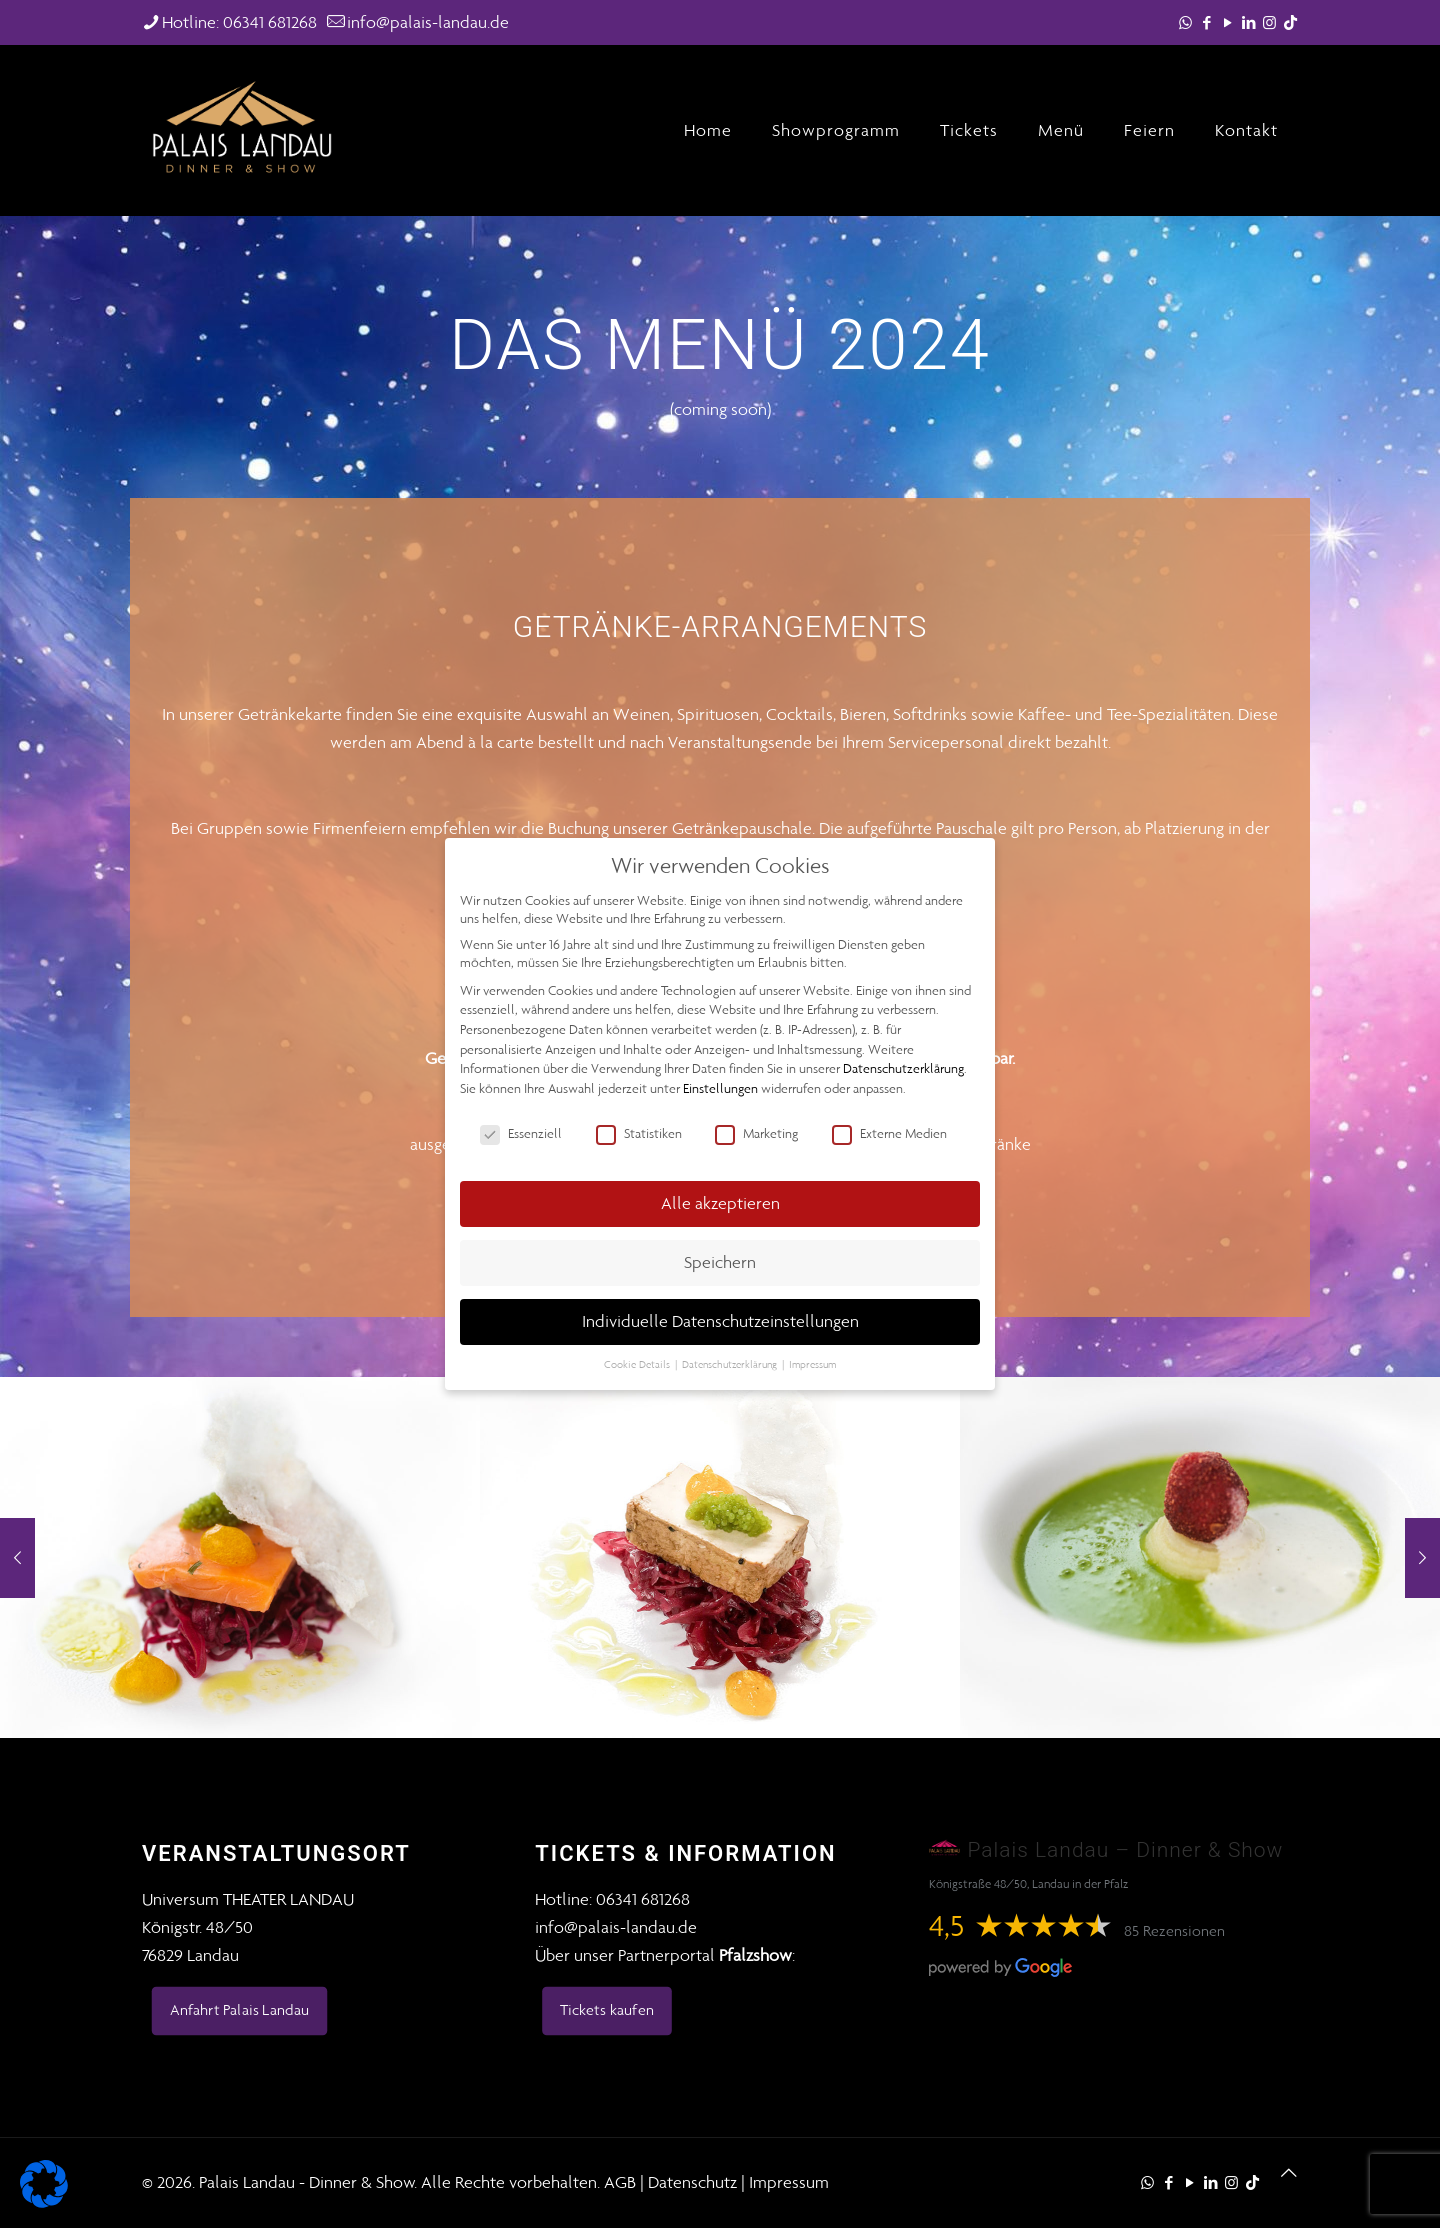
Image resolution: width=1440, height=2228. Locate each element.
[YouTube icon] (1227, 23)
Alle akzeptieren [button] (720, 1203)
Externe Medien (889, 1134)
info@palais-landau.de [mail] (428, 22)
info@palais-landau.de (616, 1927)
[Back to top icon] (1289, 2173)
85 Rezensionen (1174, 1930)
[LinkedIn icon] (1248, 23)
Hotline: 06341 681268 (612, 1899)
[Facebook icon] (1206, 23)
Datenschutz (692, 2182)
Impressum (789, 2182)
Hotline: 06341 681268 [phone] (239, 22)
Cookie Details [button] (638, 1364)
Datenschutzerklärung (903, 1068)
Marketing (756, 1134)
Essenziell (521, 1134)
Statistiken (639, 1134)
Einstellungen (720, 1088)
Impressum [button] (812, 1364)
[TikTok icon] (1290, 23)
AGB (620, 2182)
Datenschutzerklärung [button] (731, 1364)
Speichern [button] (720, 1262)
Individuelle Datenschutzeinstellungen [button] (720, 1321)
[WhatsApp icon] (1185, 23)
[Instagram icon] (1269, 23)
